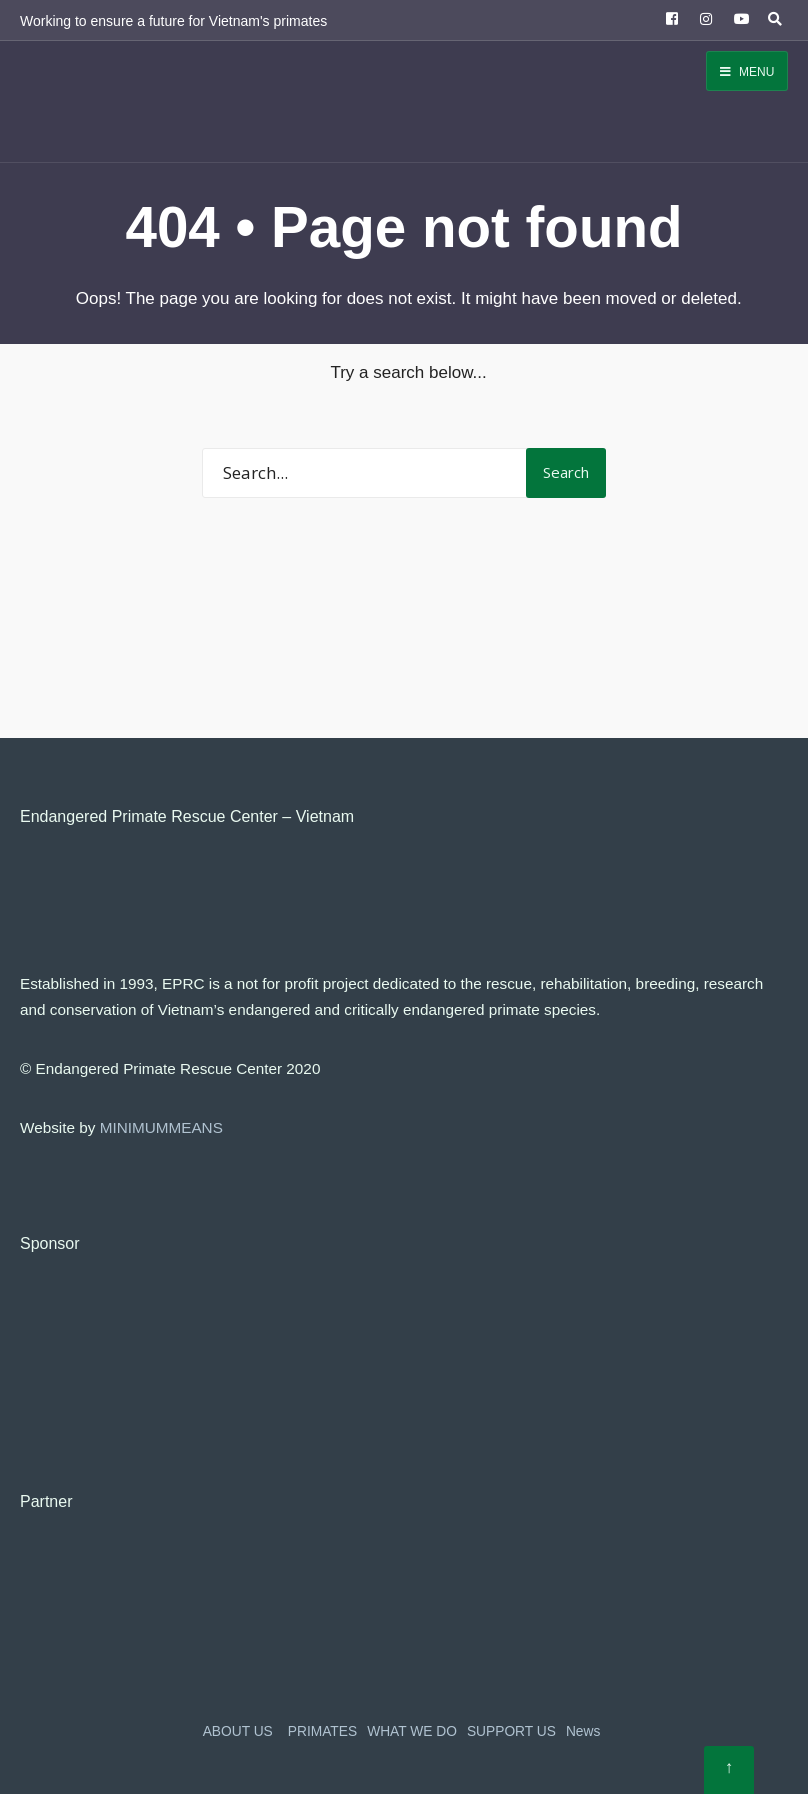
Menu (747, 72)
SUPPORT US (511, 1731)
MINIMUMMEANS (161, 1127)
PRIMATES (322, 1731)
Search (566, 472)
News (583, 1731)
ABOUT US (238, 1731)
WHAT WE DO (412, 1731)
